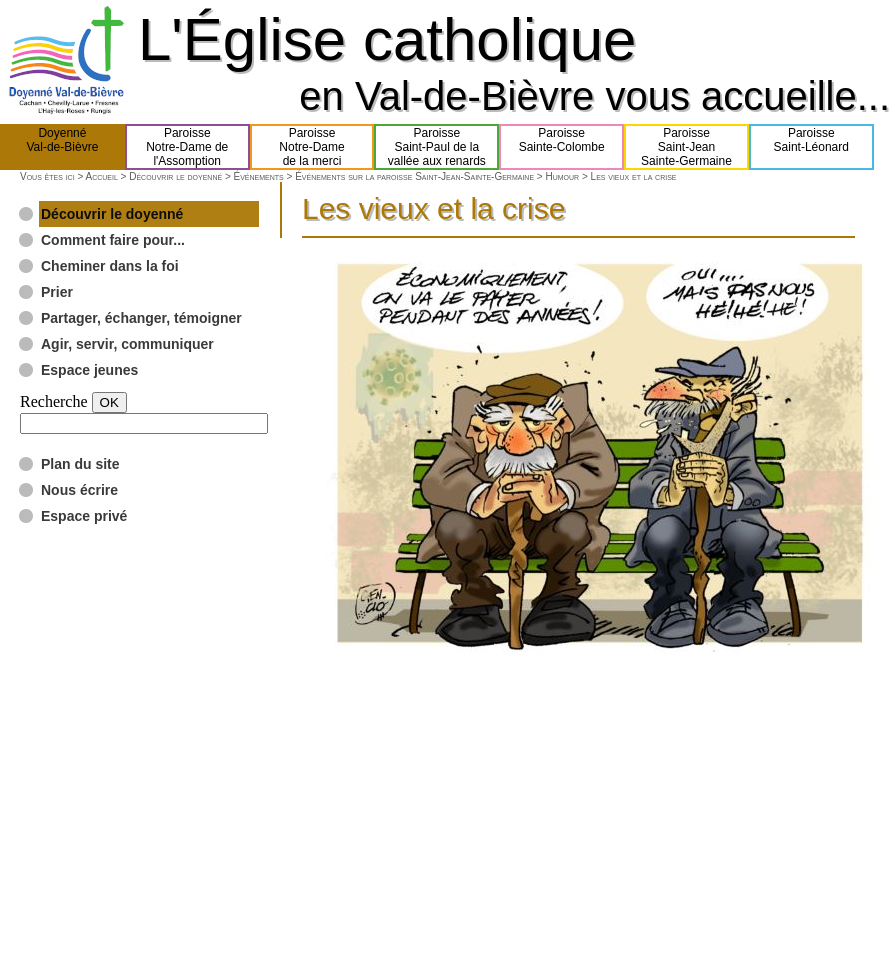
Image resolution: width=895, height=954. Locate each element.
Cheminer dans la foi (110, 266)
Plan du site (80, 464)
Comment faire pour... (113, 240)
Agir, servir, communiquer (127, 344)
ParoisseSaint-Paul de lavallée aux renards (437, 147)
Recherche (54, 401)
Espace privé (84, 516)
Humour (563, 176)
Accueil (101, 176)
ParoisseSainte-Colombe (562, 147)
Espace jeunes (89, 370)
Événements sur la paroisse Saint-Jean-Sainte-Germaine (414, 176)
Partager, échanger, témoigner (141, 318)
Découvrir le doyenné (175, 176)
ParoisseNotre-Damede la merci (311, 147)
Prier (57, 292)
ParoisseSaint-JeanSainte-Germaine (686, 147)
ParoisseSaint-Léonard (811, 147)
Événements (259, 176)
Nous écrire (79, 490)
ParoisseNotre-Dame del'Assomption (187, 147)
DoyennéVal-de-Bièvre (63, 147)
